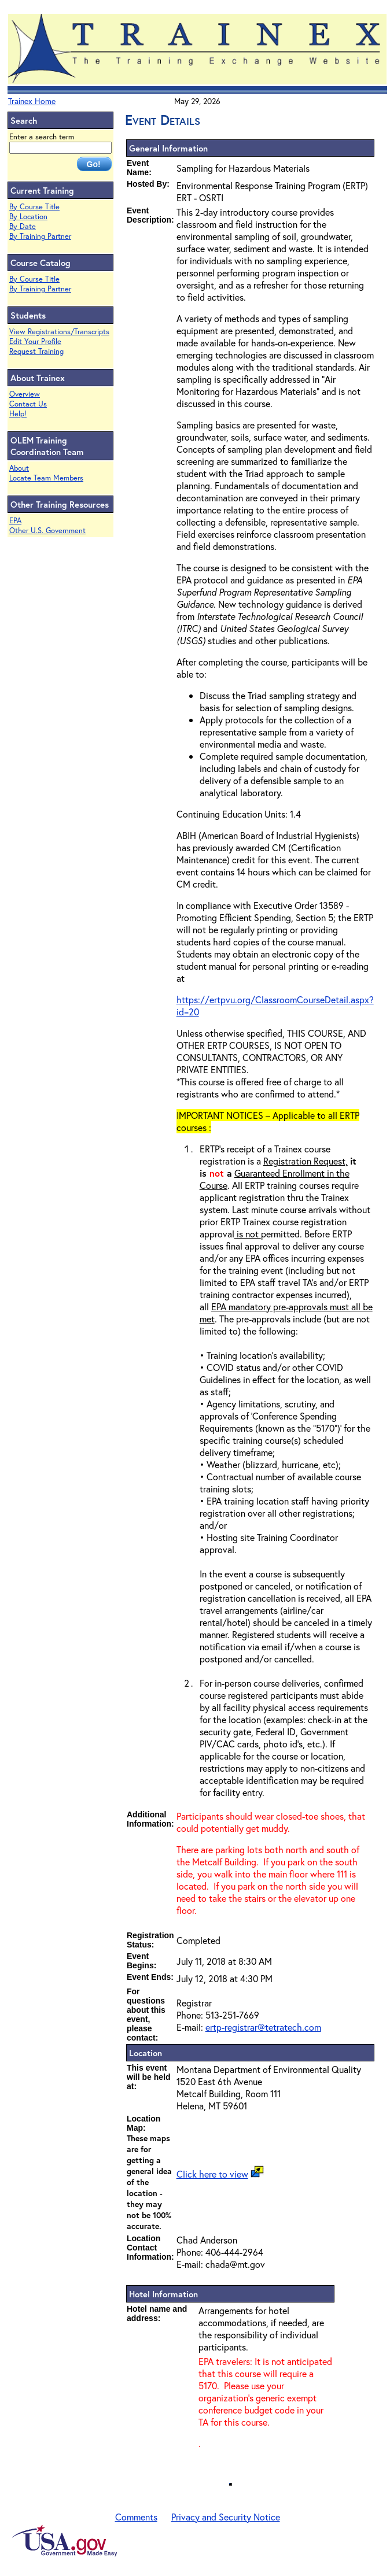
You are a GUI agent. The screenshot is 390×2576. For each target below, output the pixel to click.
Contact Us (28, 404)
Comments (136, 2517)
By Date (22, 226)
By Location (28, 216)
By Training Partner (40, 236)
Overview (24, 394)
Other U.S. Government (47, 530)
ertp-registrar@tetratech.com (263, 2027)
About (19, 468)
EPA (15, 521)
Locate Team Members (46, 478)
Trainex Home (32, 100)
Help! (18, 414)
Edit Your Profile (35, 341)
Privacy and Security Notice (225, 2517)
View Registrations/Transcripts (59, 332)
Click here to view (212, 2174)
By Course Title (34, 207)
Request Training (36, 351)
